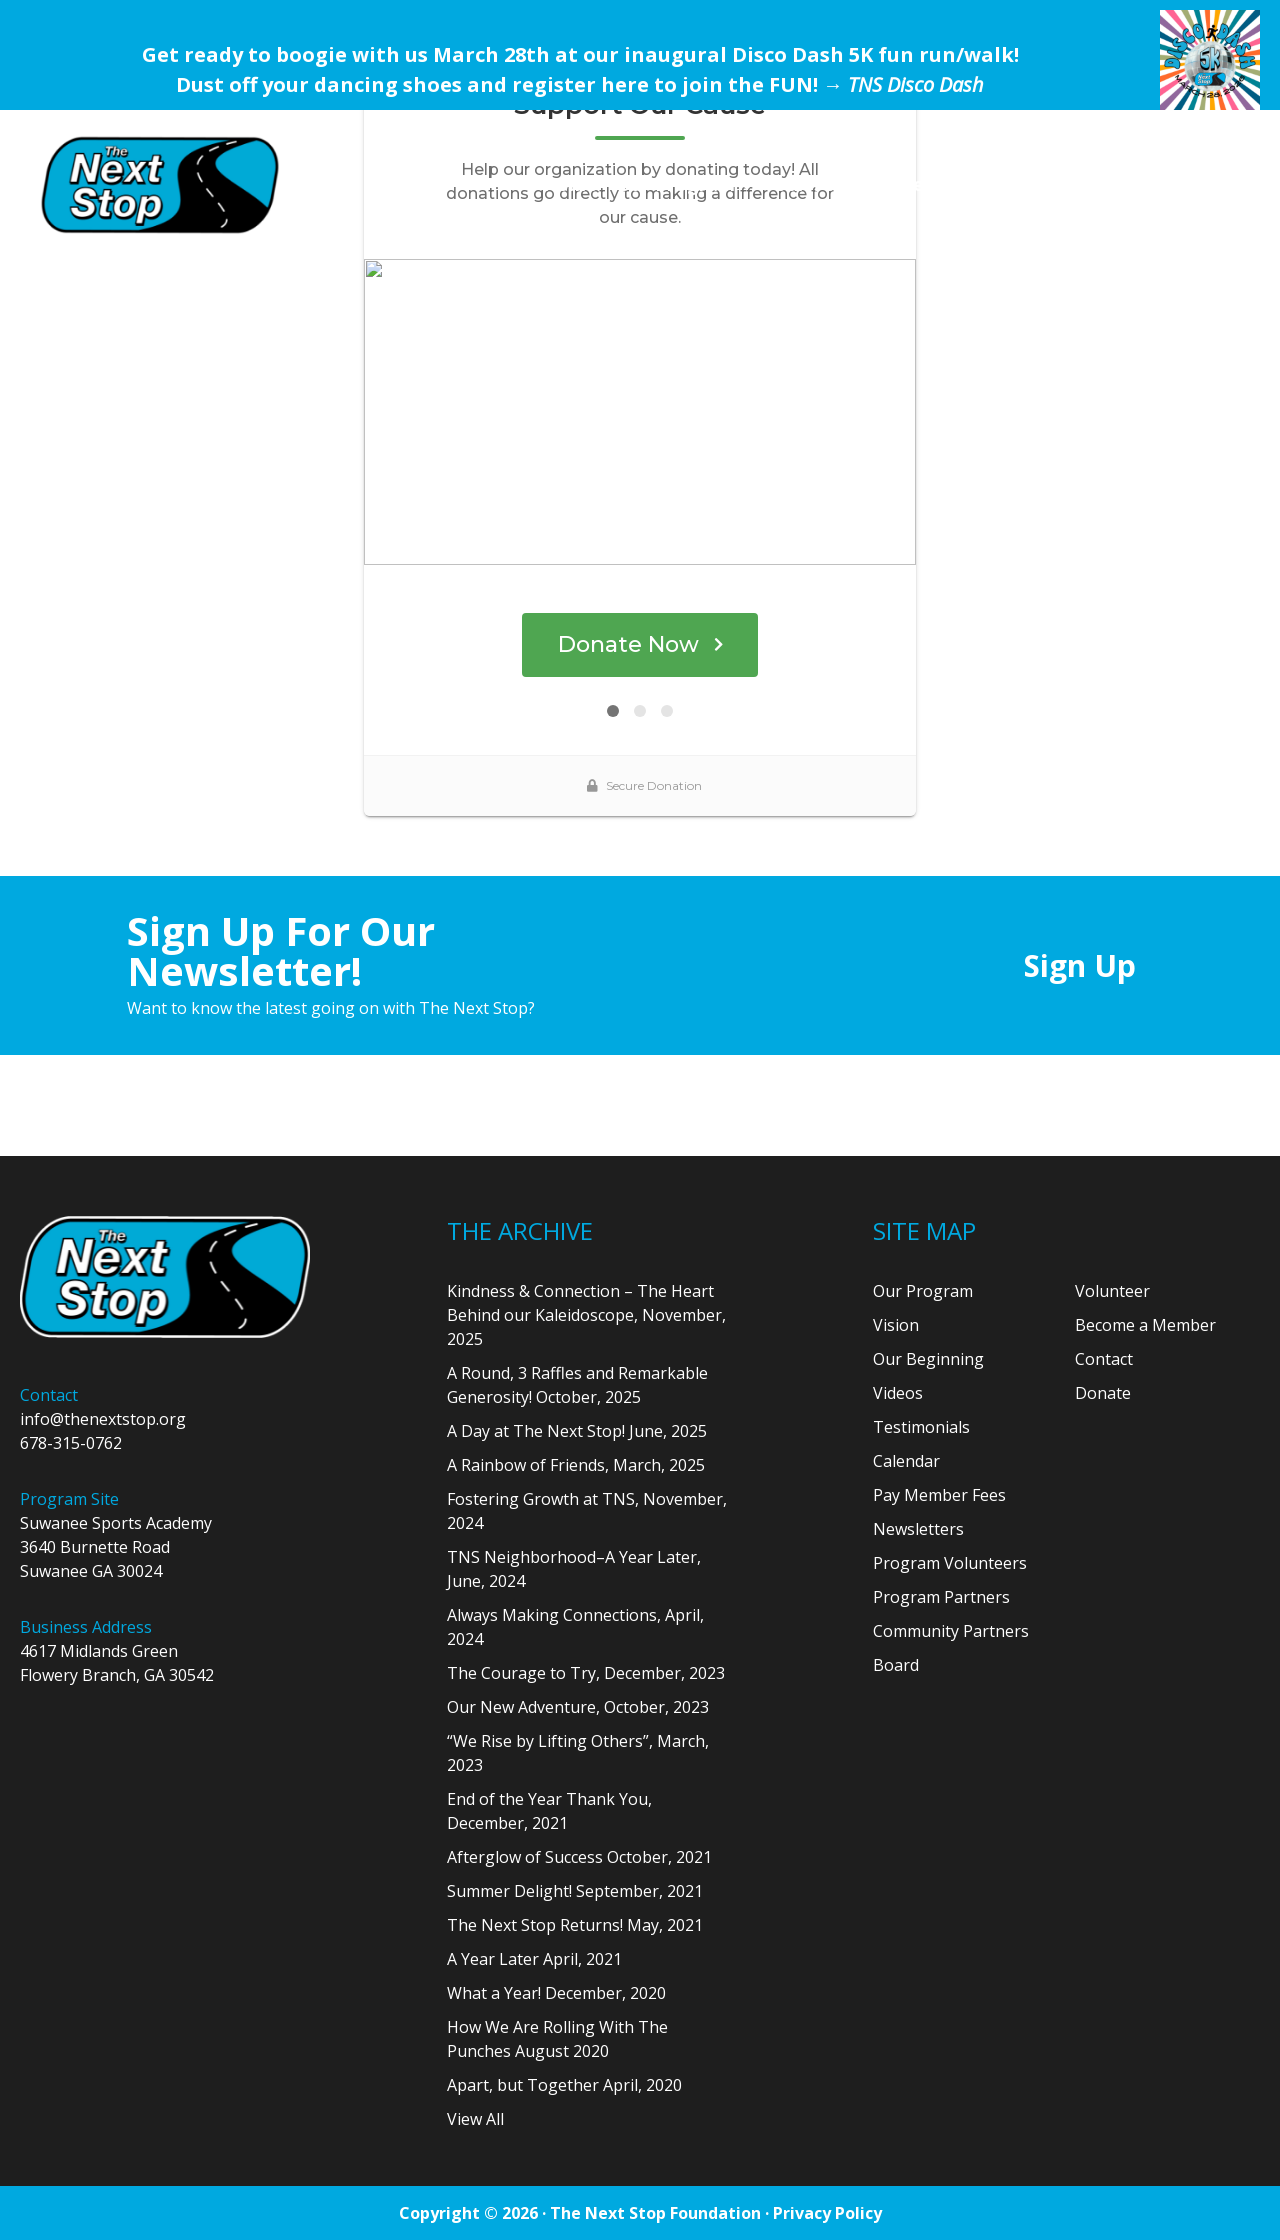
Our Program (676, 184)
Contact (1104, 1359)
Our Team (817, 184)
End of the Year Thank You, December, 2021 (549, 1811)
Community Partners (951, 1631)
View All (475, 2119)
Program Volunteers (950, 1563)
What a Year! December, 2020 (556, 1993)
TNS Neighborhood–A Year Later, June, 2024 (574, 1569)
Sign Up (1080, 965)
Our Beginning (928, 1359)
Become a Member (1145, 1325)
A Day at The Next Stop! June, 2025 (577, 1431)
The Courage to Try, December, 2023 (586, 1673)
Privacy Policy (827, 2213)
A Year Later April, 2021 (534, 1959)
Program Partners (941, 1597)
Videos (898, 1393)
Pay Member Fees (939, 1495)
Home (570, 184)
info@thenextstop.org (103, 1419)
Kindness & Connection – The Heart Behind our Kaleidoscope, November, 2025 (586, 1315)
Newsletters (918, 1529)
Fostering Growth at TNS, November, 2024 (587, 1511)
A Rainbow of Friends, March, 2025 (576, 1465)
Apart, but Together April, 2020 (564, 2085)
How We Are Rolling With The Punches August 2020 (557, 2039)
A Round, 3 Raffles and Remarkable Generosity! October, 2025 (577, 1385)
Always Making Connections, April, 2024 (575, 1627)
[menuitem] (570, 184)
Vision (896, 1325)
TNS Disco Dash (916, 84)
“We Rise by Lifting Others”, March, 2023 (578, 1753)
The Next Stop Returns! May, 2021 (575, 1925)
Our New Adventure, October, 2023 (578, 1707)
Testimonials (921, 1427)
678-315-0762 (71, 1443)
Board (896, 1665)
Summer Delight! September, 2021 (575, 1891)
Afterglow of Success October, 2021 (579, 1857)
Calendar (906, 1461)
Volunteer (1112, 1291)
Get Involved (957, 184)
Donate (1086, 184)
